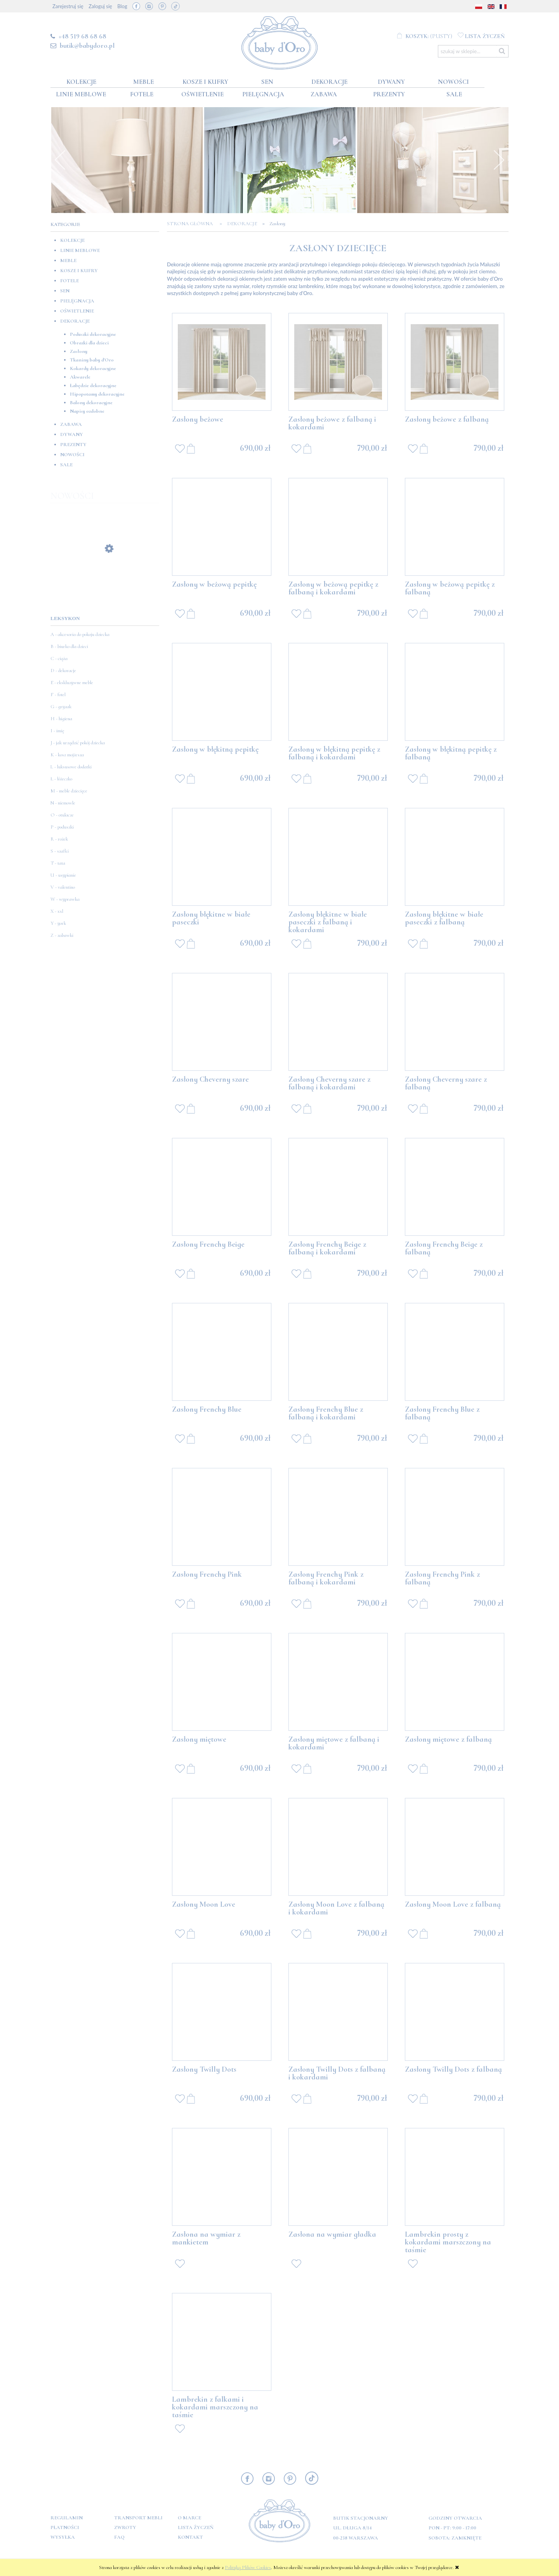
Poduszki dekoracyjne (93, 334)
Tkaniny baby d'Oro (92, 360)
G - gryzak (60, 706)
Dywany (71, 434)
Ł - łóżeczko (61, 779)
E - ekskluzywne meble (71, 682)
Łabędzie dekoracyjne (93, 385)
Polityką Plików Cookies (248, 2567)
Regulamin (66, 2518)
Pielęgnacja (77, 301)
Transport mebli (138, 2518)
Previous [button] (60, 160)
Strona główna (192, 224)
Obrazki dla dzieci (89, 343)
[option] (126, 160)
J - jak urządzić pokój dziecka (77, 743)
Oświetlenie (77, 311)
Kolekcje (72, 240)
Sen (64, 291)
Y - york (58, 923)
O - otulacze (62, 815)
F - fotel (58, 694)
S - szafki (59, 851)
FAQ (119, 2537)
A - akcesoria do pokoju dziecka (79, 634)
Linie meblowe (80, 250)
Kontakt (190, 2537)
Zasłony (78, 351)
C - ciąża (59, 658)
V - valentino (62, 887)
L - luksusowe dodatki (71, 767)
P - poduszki (62, 827)
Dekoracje (75, 321)
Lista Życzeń (196, 2527)
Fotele (69, 281)
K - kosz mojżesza (67, 755)
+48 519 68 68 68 (82, 36)
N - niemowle (62, 803)
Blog (122, 6)
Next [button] (499, 160)
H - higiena (61, 719)
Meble (68, 260)
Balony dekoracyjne (91, 403)
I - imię (57, 731)
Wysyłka (62, 2537)
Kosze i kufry (79, 271)
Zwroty (125, 2527)
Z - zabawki (61, 935)
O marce (189, 2518)
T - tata (57, 863)
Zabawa (71, 424)
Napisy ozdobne (87, 411)
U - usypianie (63, 875)
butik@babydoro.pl (87, 45)
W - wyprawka (65, 899)
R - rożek (59, 839)
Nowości (72, 455)
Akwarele (80, 377)
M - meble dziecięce (68, 791)
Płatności (64, 2527)
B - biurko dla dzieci (69, 646)
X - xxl (56, 911)
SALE (66, 465)
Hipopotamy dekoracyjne (97, 394)
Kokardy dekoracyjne (93, 368)
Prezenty (73, 444)
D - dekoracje (63, 670)
